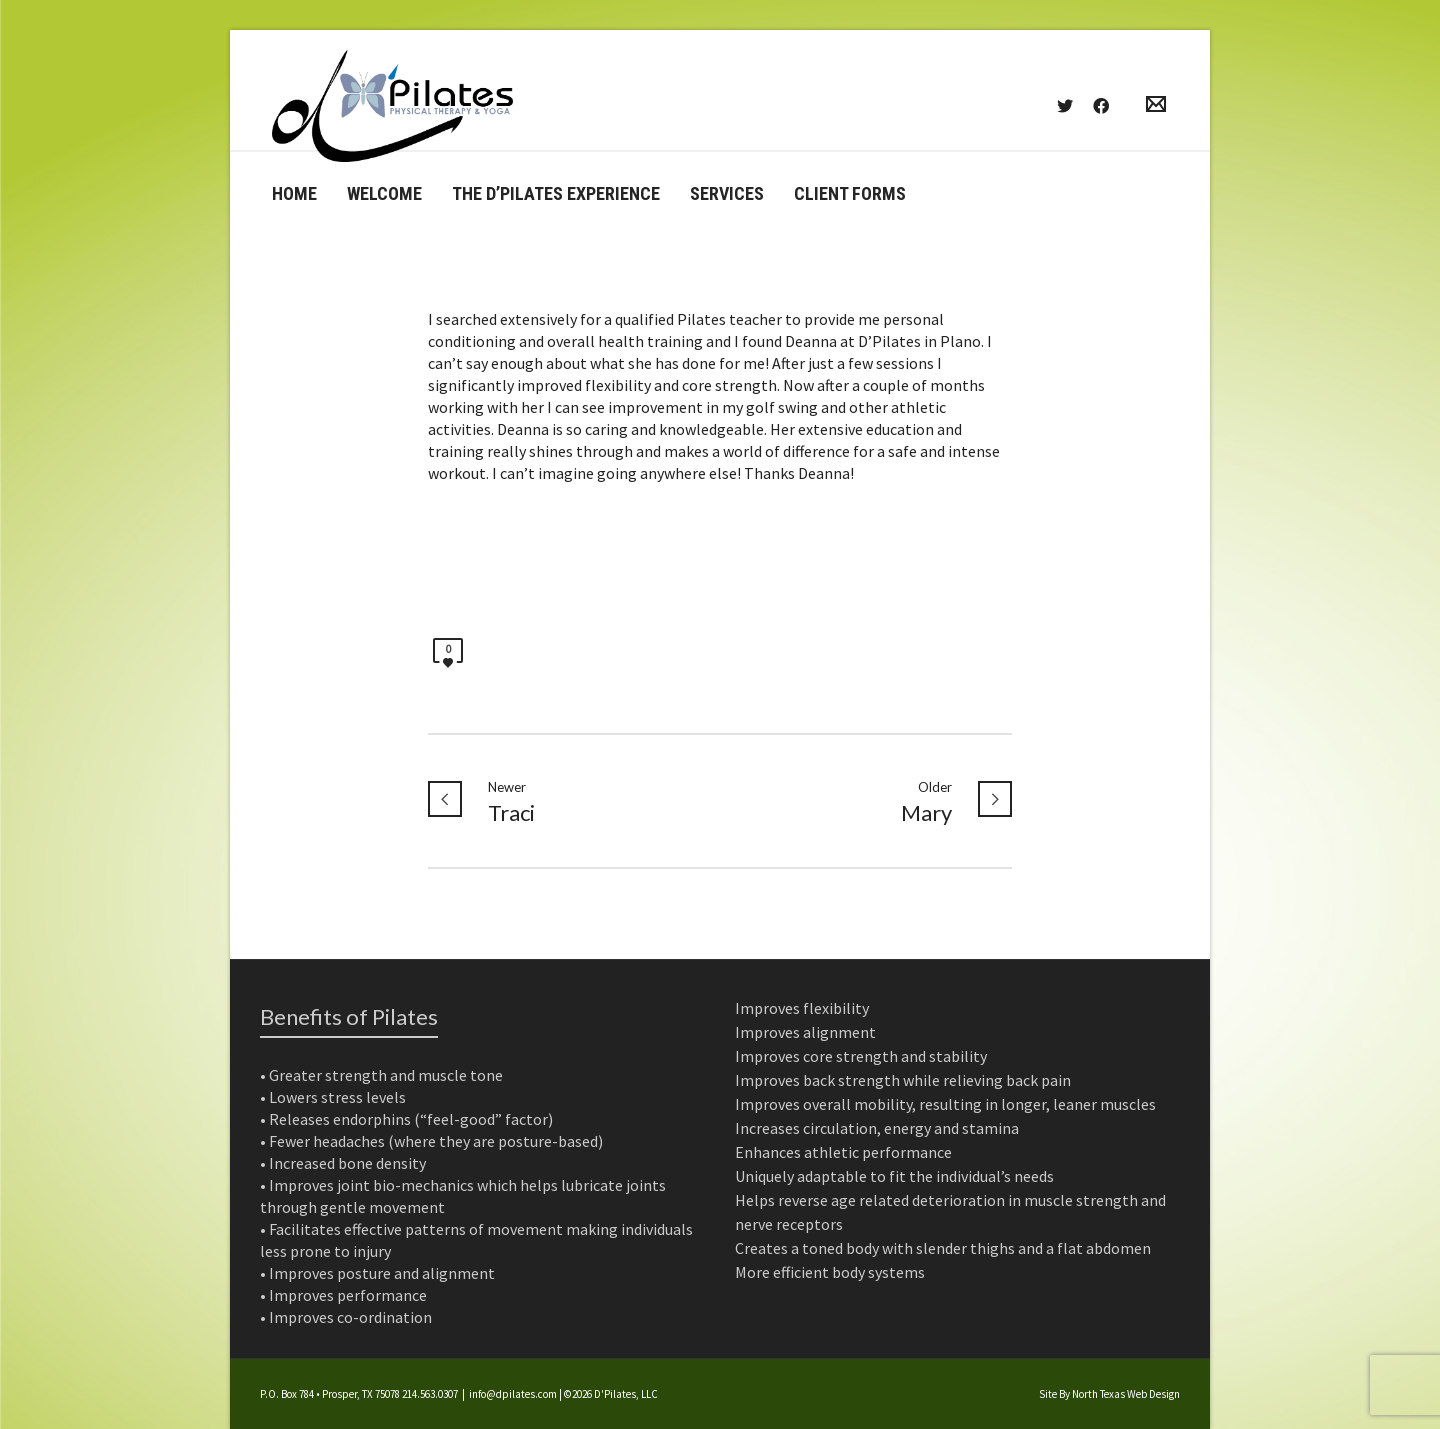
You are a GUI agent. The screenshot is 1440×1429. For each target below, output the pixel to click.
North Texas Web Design (1126, 1394)
